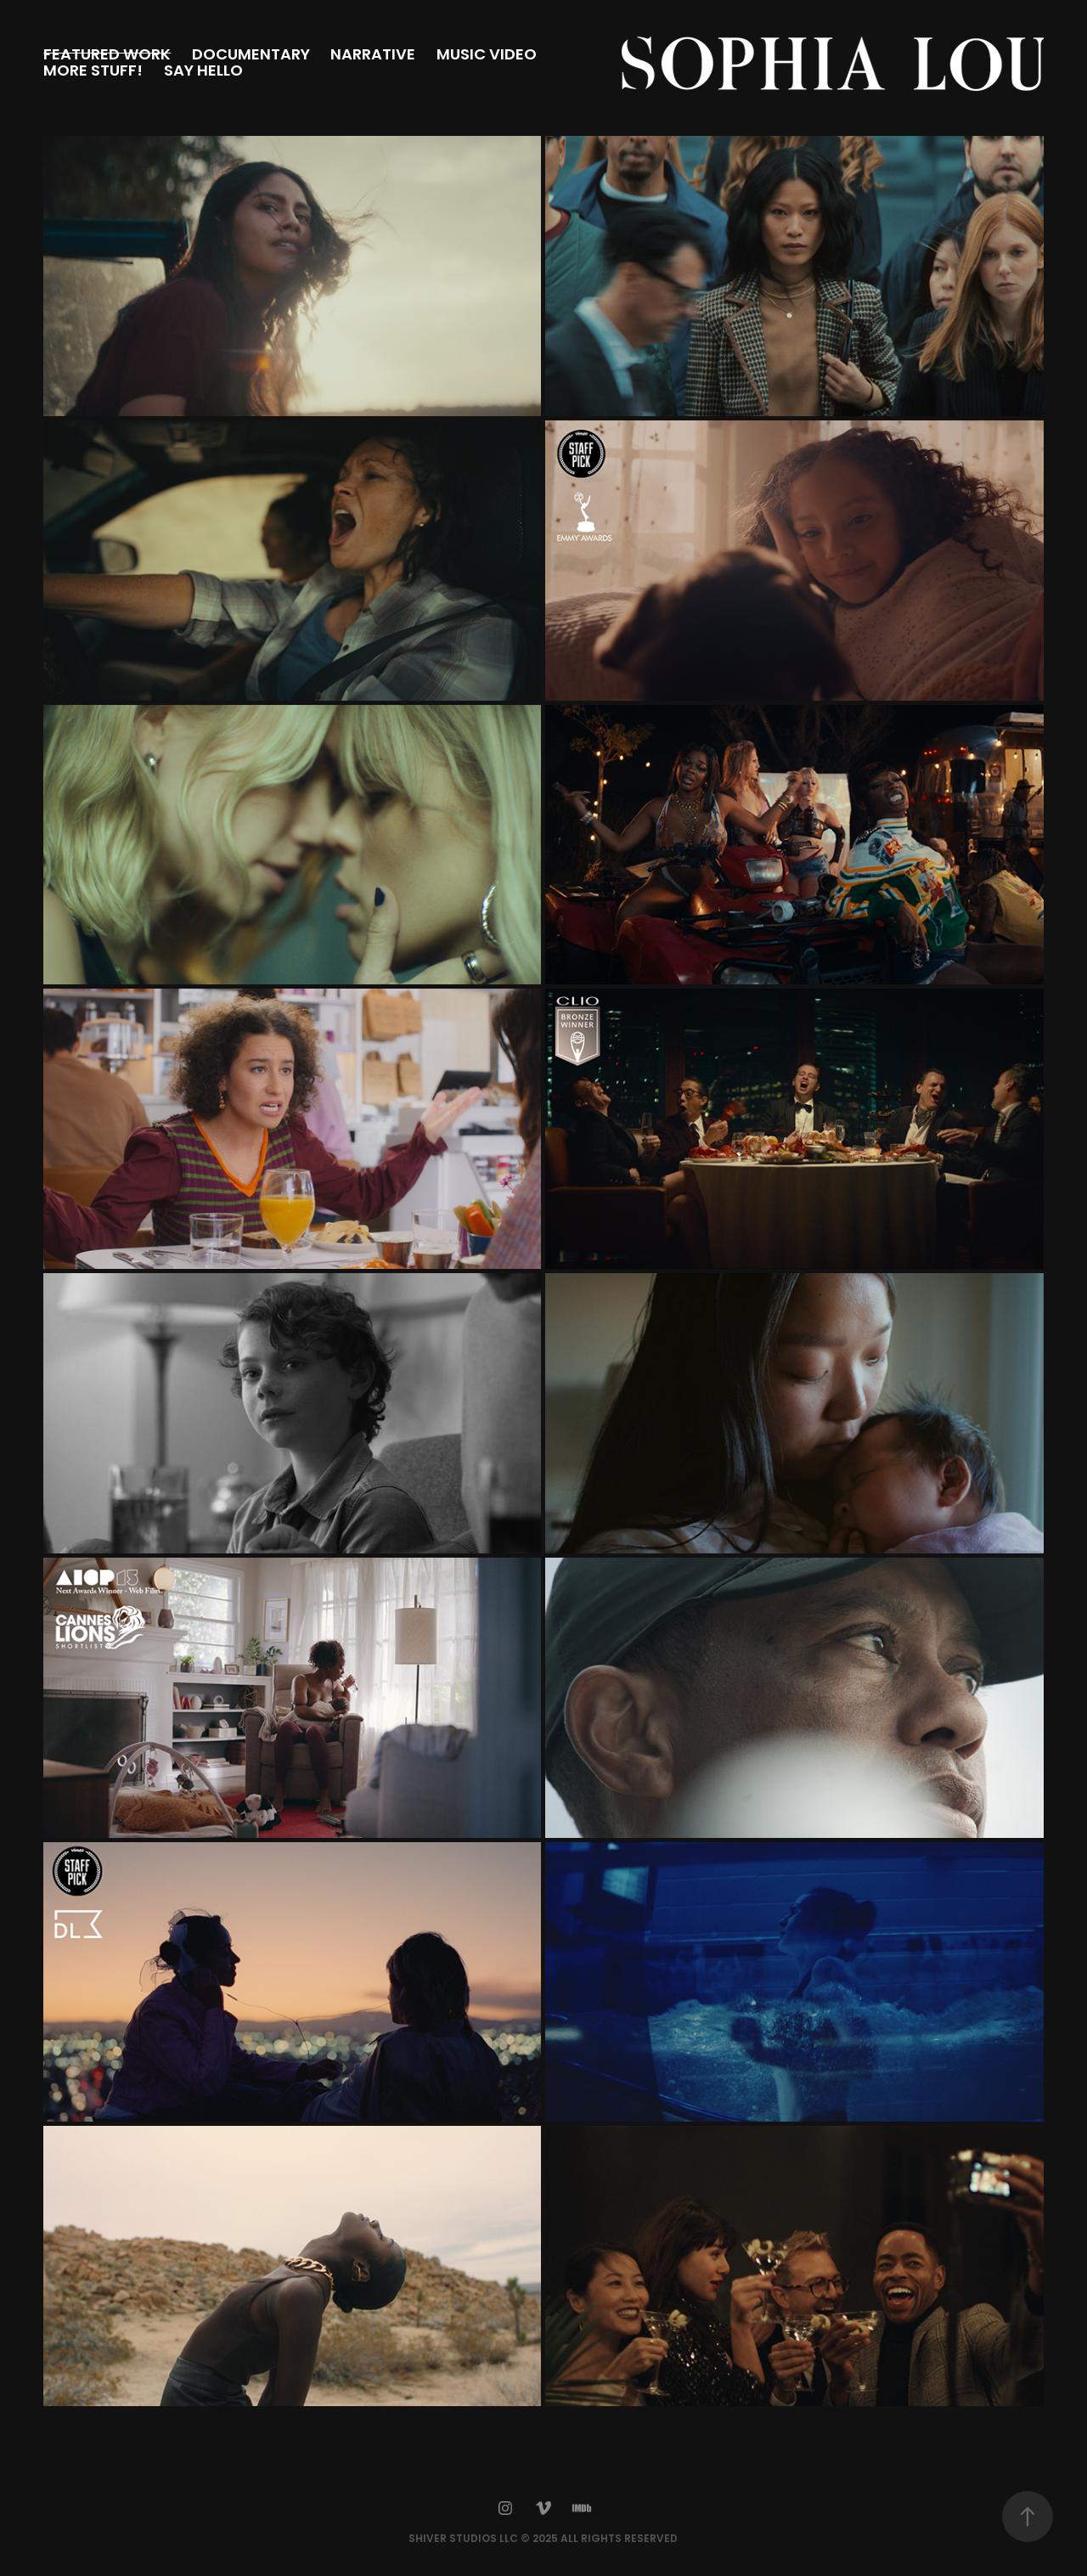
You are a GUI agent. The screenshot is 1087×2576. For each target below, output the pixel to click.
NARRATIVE (372, 55)
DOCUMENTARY (251, 55)
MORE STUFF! (93, 72)
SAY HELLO (203, 72)
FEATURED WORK (107, 55)
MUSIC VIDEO (486, 55)
